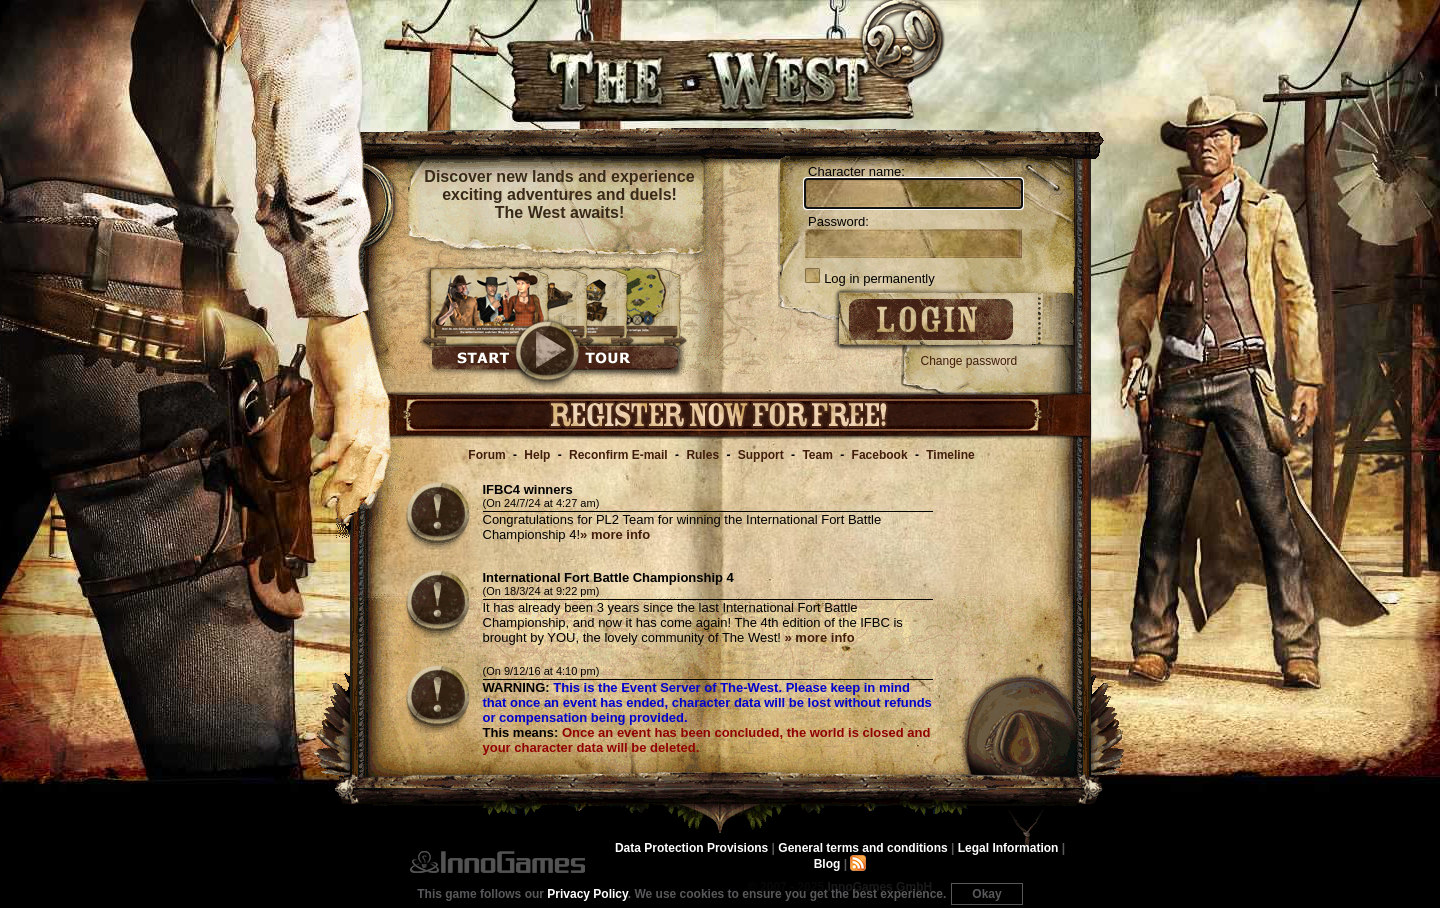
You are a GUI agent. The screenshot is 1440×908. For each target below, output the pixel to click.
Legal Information (1008, 848)
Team (817, 455)
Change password (969, 361)
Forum (486, 455)
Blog (827, 864)
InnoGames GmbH (497, 862)
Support (761, 455)
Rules (702, 455)
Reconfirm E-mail (618, 455)
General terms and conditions (862, 848)
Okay (986, 894)
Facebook (880, 455)
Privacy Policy (587, 894)
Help (537, 455)
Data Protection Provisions (691, 848)
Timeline (950, 455)
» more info (615, 534)
